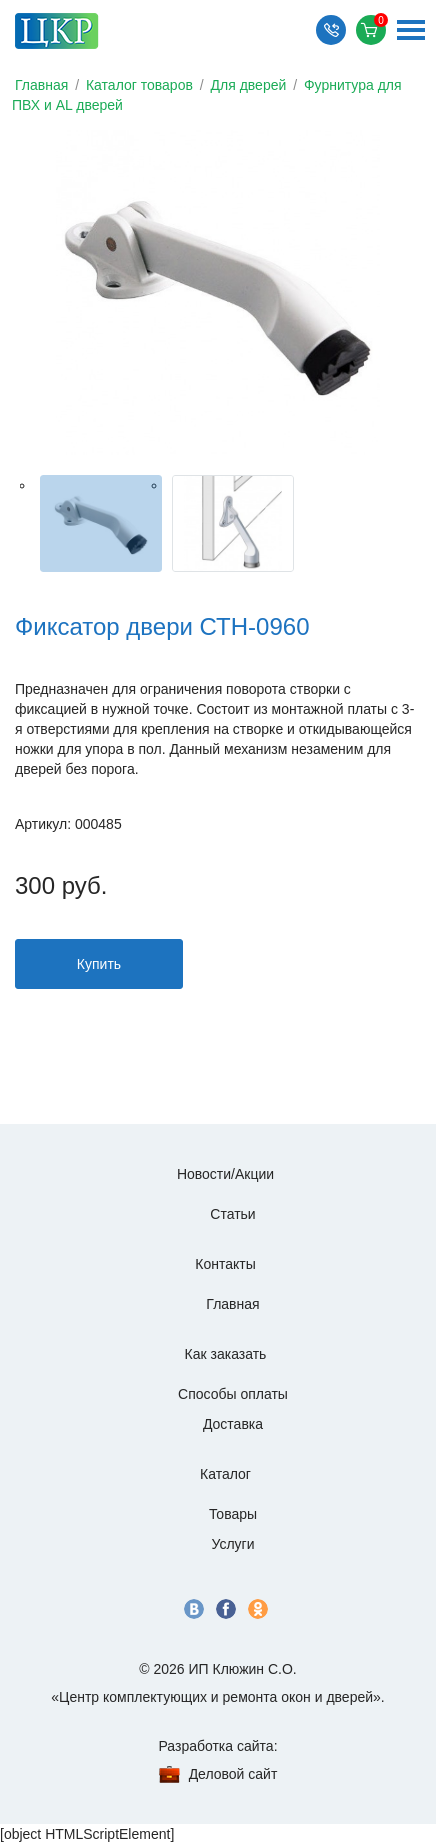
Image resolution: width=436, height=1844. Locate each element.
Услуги (232, 1544)
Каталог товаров (139, 85)
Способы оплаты (233, 1394)
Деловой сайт (233, 1774)
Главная (41, 85)
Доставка (233, 1424)
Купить (99, 964)
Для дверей (249, 85)
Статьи (232, 1214)
